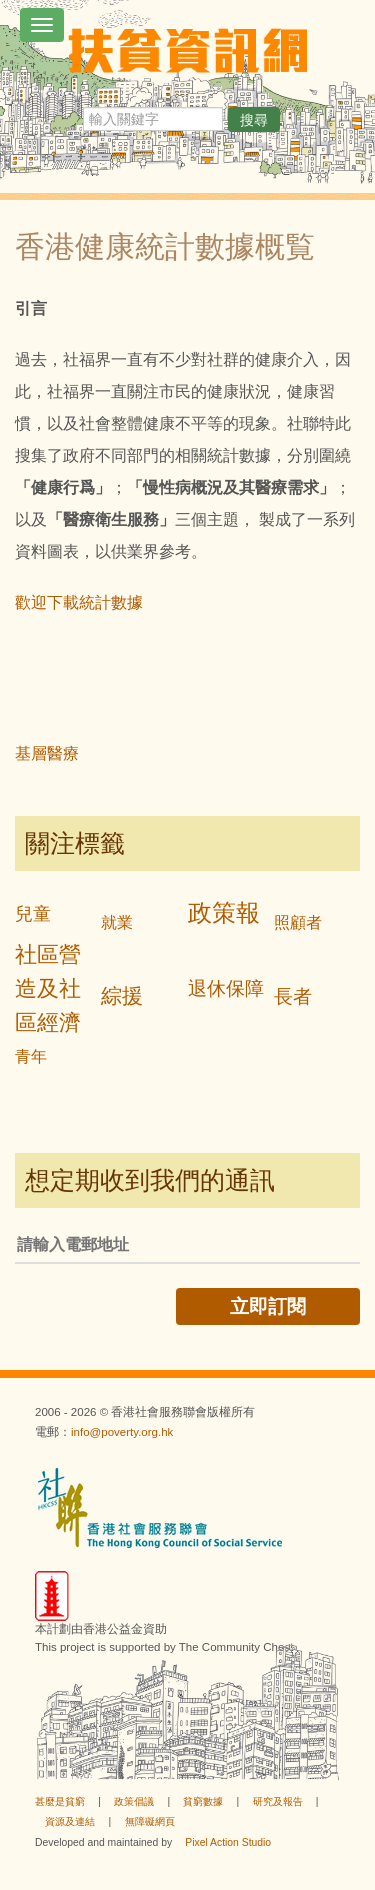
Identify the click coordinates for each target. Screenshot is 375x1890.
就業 (117, 922)
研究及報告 (278, 1801)
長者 (293, 996)
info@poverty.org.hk (122, 1432)
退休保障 (226, 988)
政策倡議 (134, 1801)
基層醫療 (47, 753)
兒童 (33, 914)
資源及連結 (70, 1821)
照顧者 (298, 922)
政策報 (224, 912)
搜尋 (254, 120)
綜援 (122, 995)
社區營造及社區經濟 (48, 988)
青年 (31, 1056)
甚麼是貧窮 (60, 1801)
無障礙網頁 (150, 1821)
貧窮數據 (203, 1801)
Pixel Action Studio (228, 1842)
